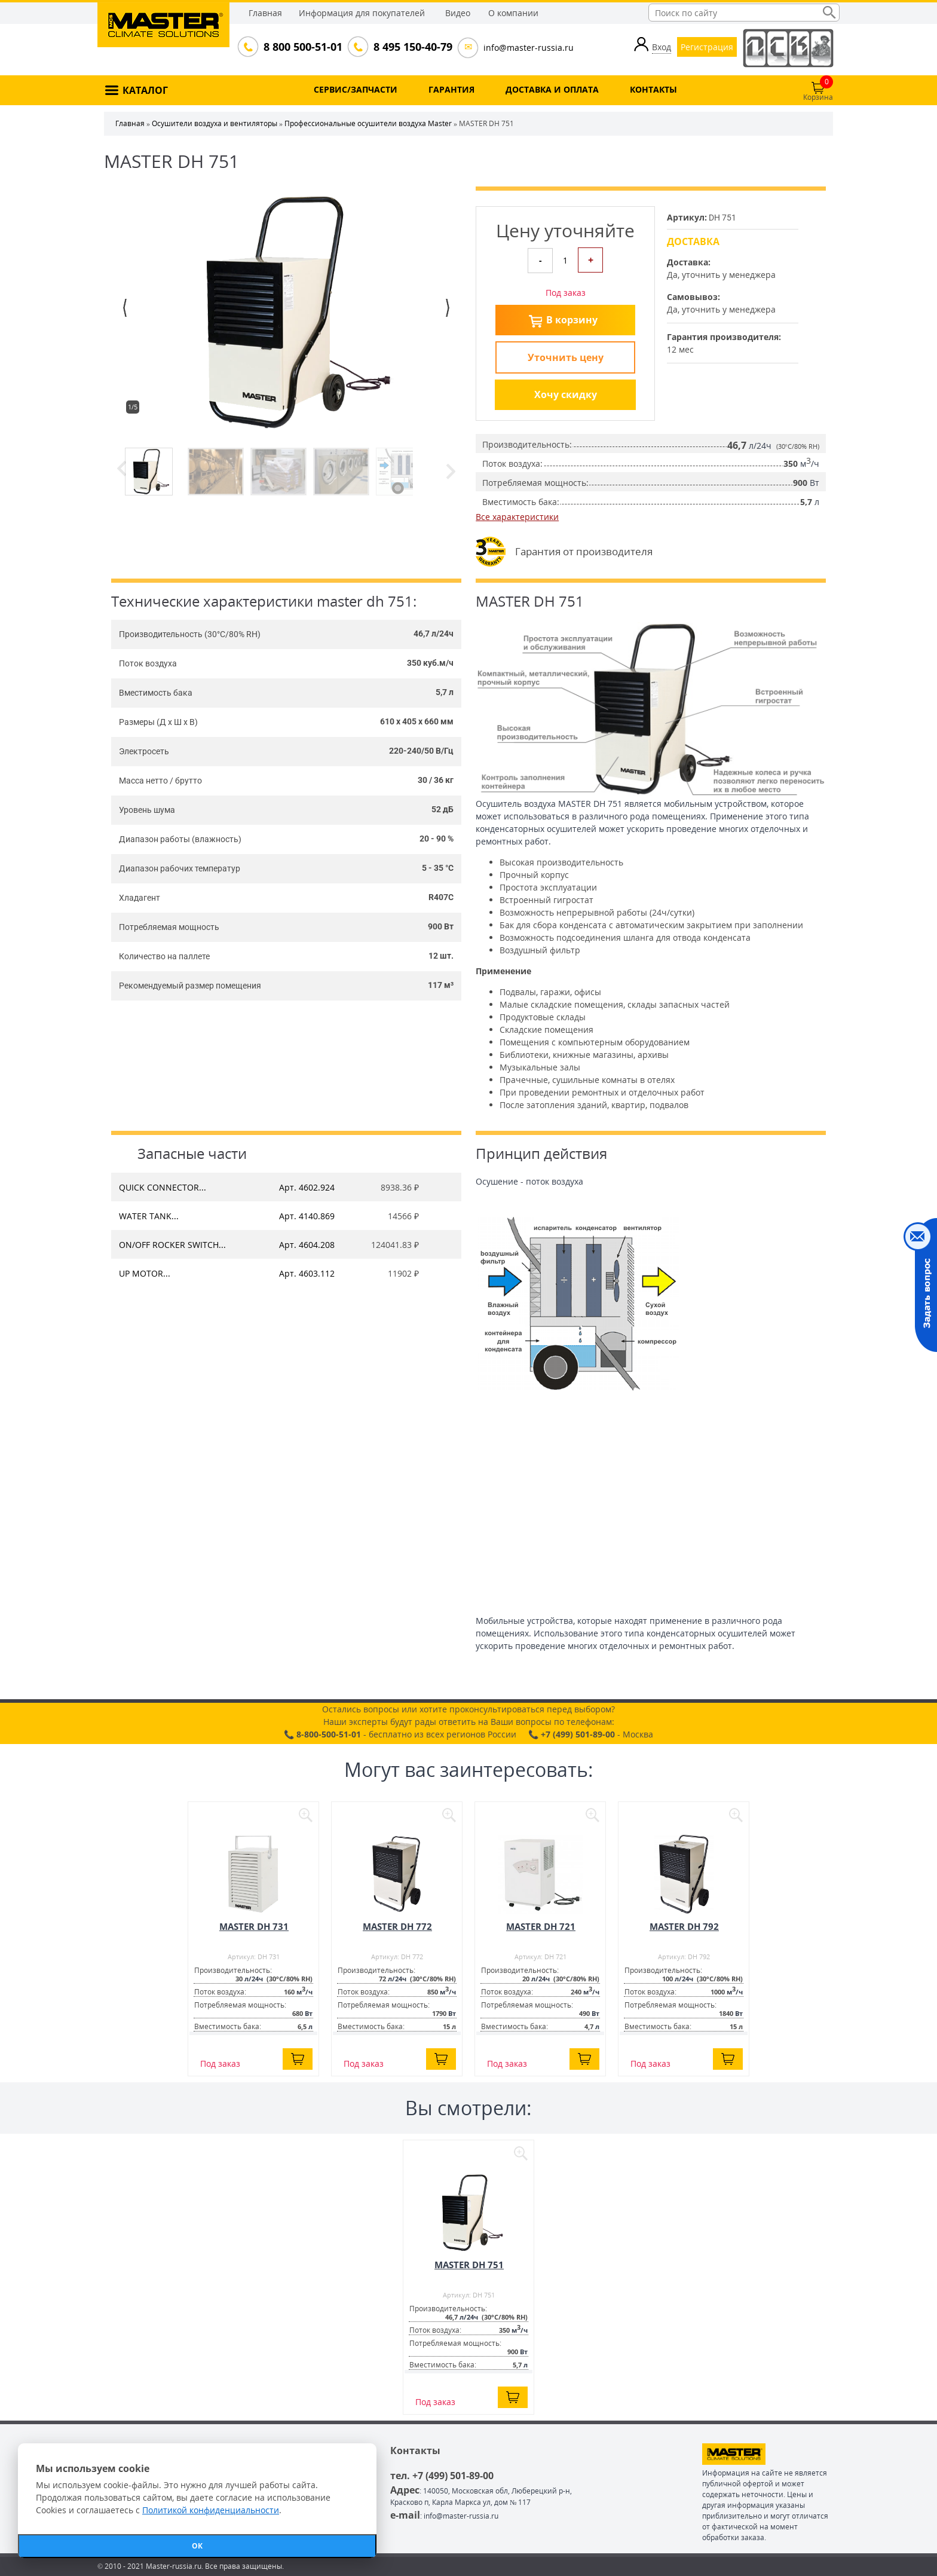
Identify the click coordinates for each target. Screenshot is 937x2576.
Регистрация (707, 47)
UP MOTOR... (144, 1273)
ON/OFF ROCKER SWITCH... (172, 1244)
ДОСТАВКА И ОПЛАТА (552, 89)
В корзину (572, 319)
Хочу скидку (565, 394)
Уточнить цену (566, 357)
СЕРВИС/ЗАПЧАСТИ (355, 89)
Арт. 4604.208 (307, 1244)
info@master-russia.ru (528, 47)
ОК (197, 2546)
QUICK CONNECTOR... (162, 1187)
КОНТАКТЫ (653, 89)
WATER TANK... (149, 1216)
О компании (513, 13)
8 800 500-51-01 (302, 46)
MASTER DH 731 (254, 1926)
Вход (661, 47)
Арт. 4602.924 (307, 1187)
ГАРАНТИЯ (451, 89)
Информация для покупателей (362, 13)
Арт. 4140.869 (307, 1216)
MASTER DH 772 (397, 1926)
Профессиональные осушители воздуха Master (368, 123)
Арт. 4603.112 (307, 1273)
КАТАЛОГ (145, 90)
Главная (265, 13)
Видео (457, 13)
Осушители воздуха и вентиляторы (214, 123)
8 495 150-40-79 (411, 46)
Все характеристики (517, 516)
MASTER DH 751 (469, 2265)
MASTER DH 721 (540, 1926)
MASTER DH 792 (684, 1926)
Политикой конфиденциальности (210, 2510)
